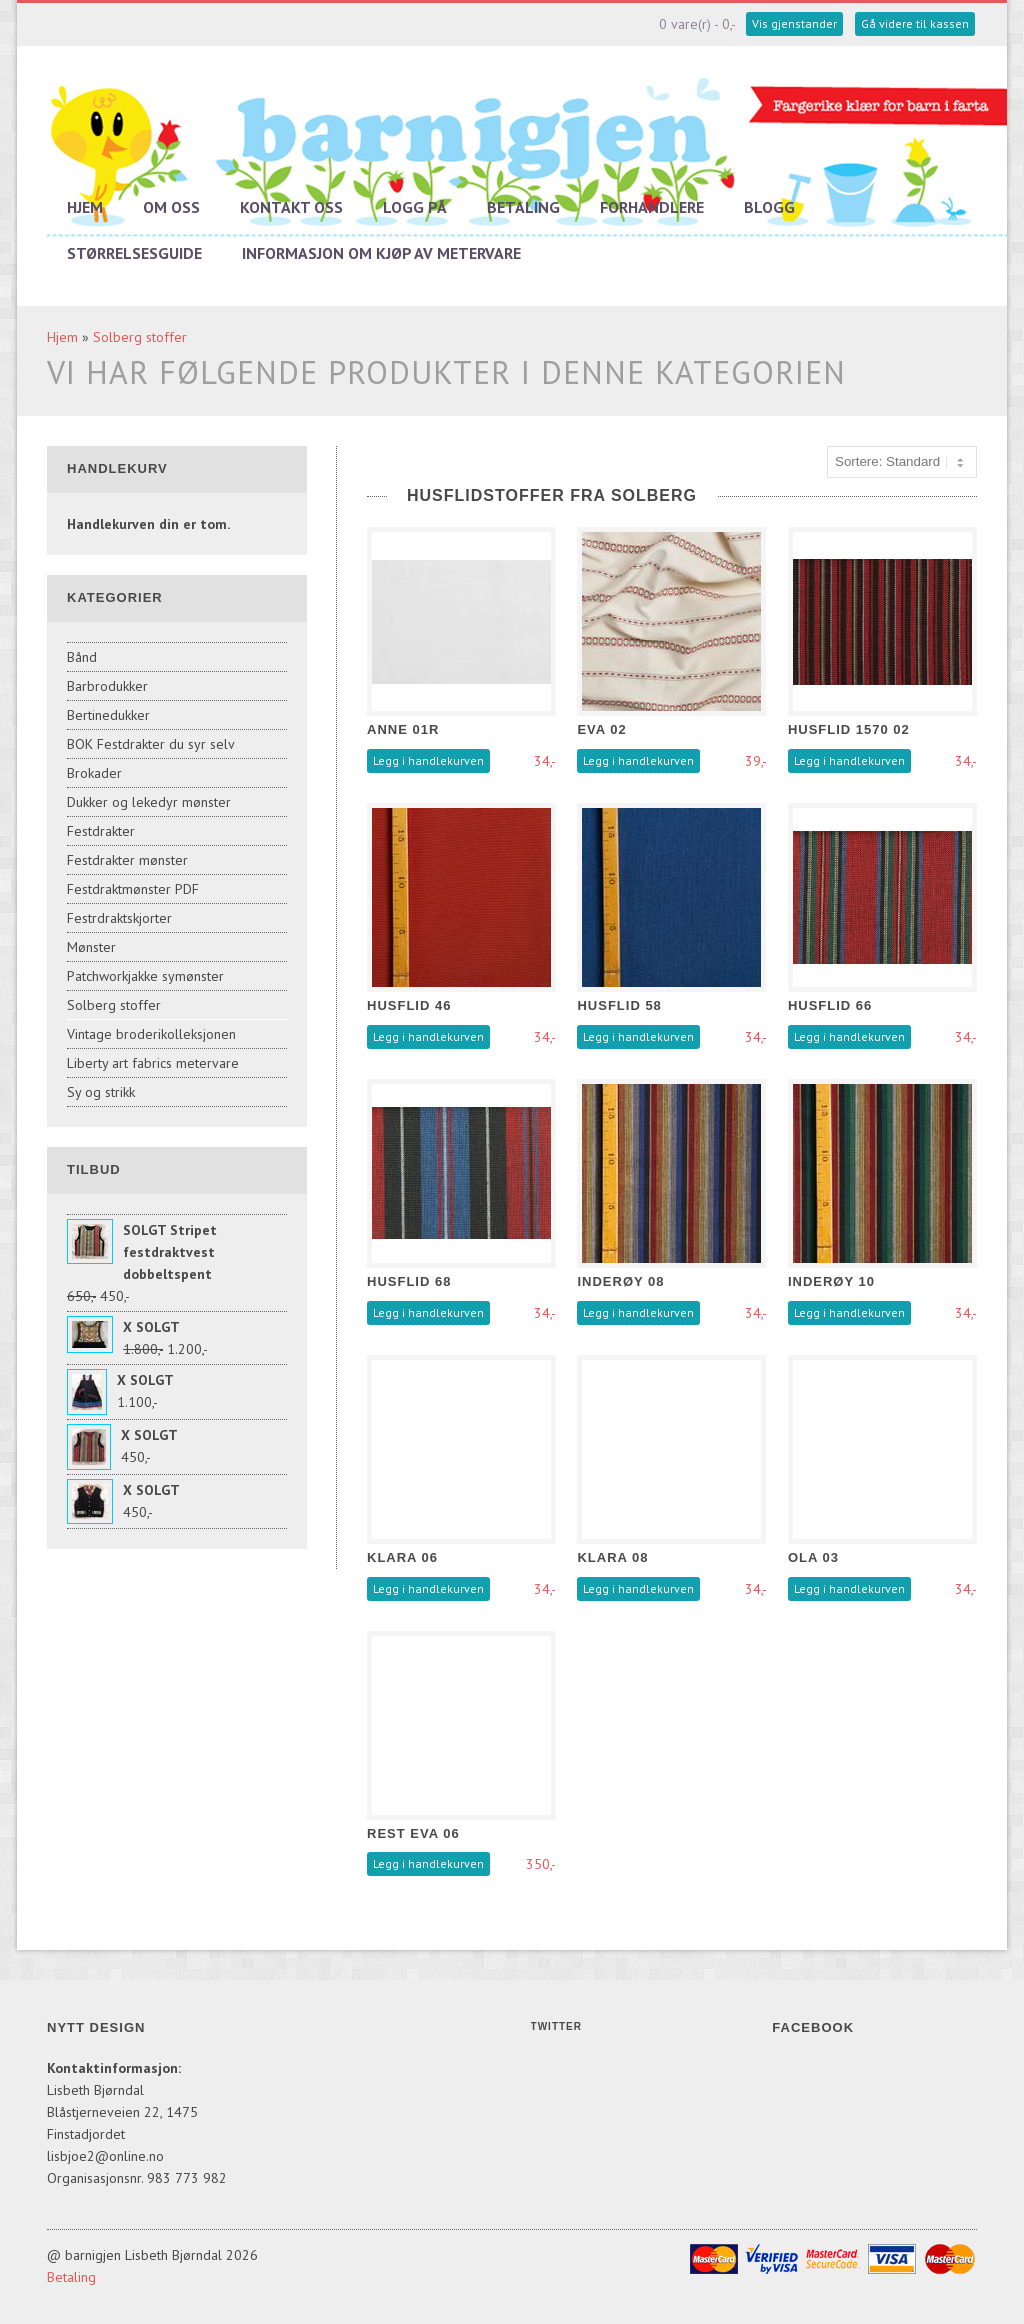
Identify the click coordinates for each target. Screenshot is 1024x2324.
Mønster (91, 947)
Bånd (82, 657)
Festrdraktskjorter (119, 918)
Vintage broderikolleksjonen (151, 1034)
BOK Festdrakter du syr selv (151, 744)
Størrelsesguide (134, 253)
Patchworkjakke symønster (145, 976)
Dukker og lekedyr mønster (149, 802)
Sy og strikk (101, 1092)
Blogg (769, 207)
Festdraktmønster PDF (133, 889)
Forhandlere (652, 207)
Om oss (171, 207)
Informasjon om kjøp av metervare (381, 253)
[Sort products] (902, 462)
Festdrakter (101, 831)
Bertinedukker (108, 715)
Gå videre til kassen (915, 23)
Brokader (94, 773)
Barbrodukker (107, 686)
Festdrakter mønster (127, 860)
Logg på (415, 207)
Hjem (85, 207)
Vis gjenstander (794, 23)
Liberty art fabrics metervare (153, 1063)
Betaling (523, 207)
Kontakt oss (291, 207)
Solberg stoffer (140, 337)
